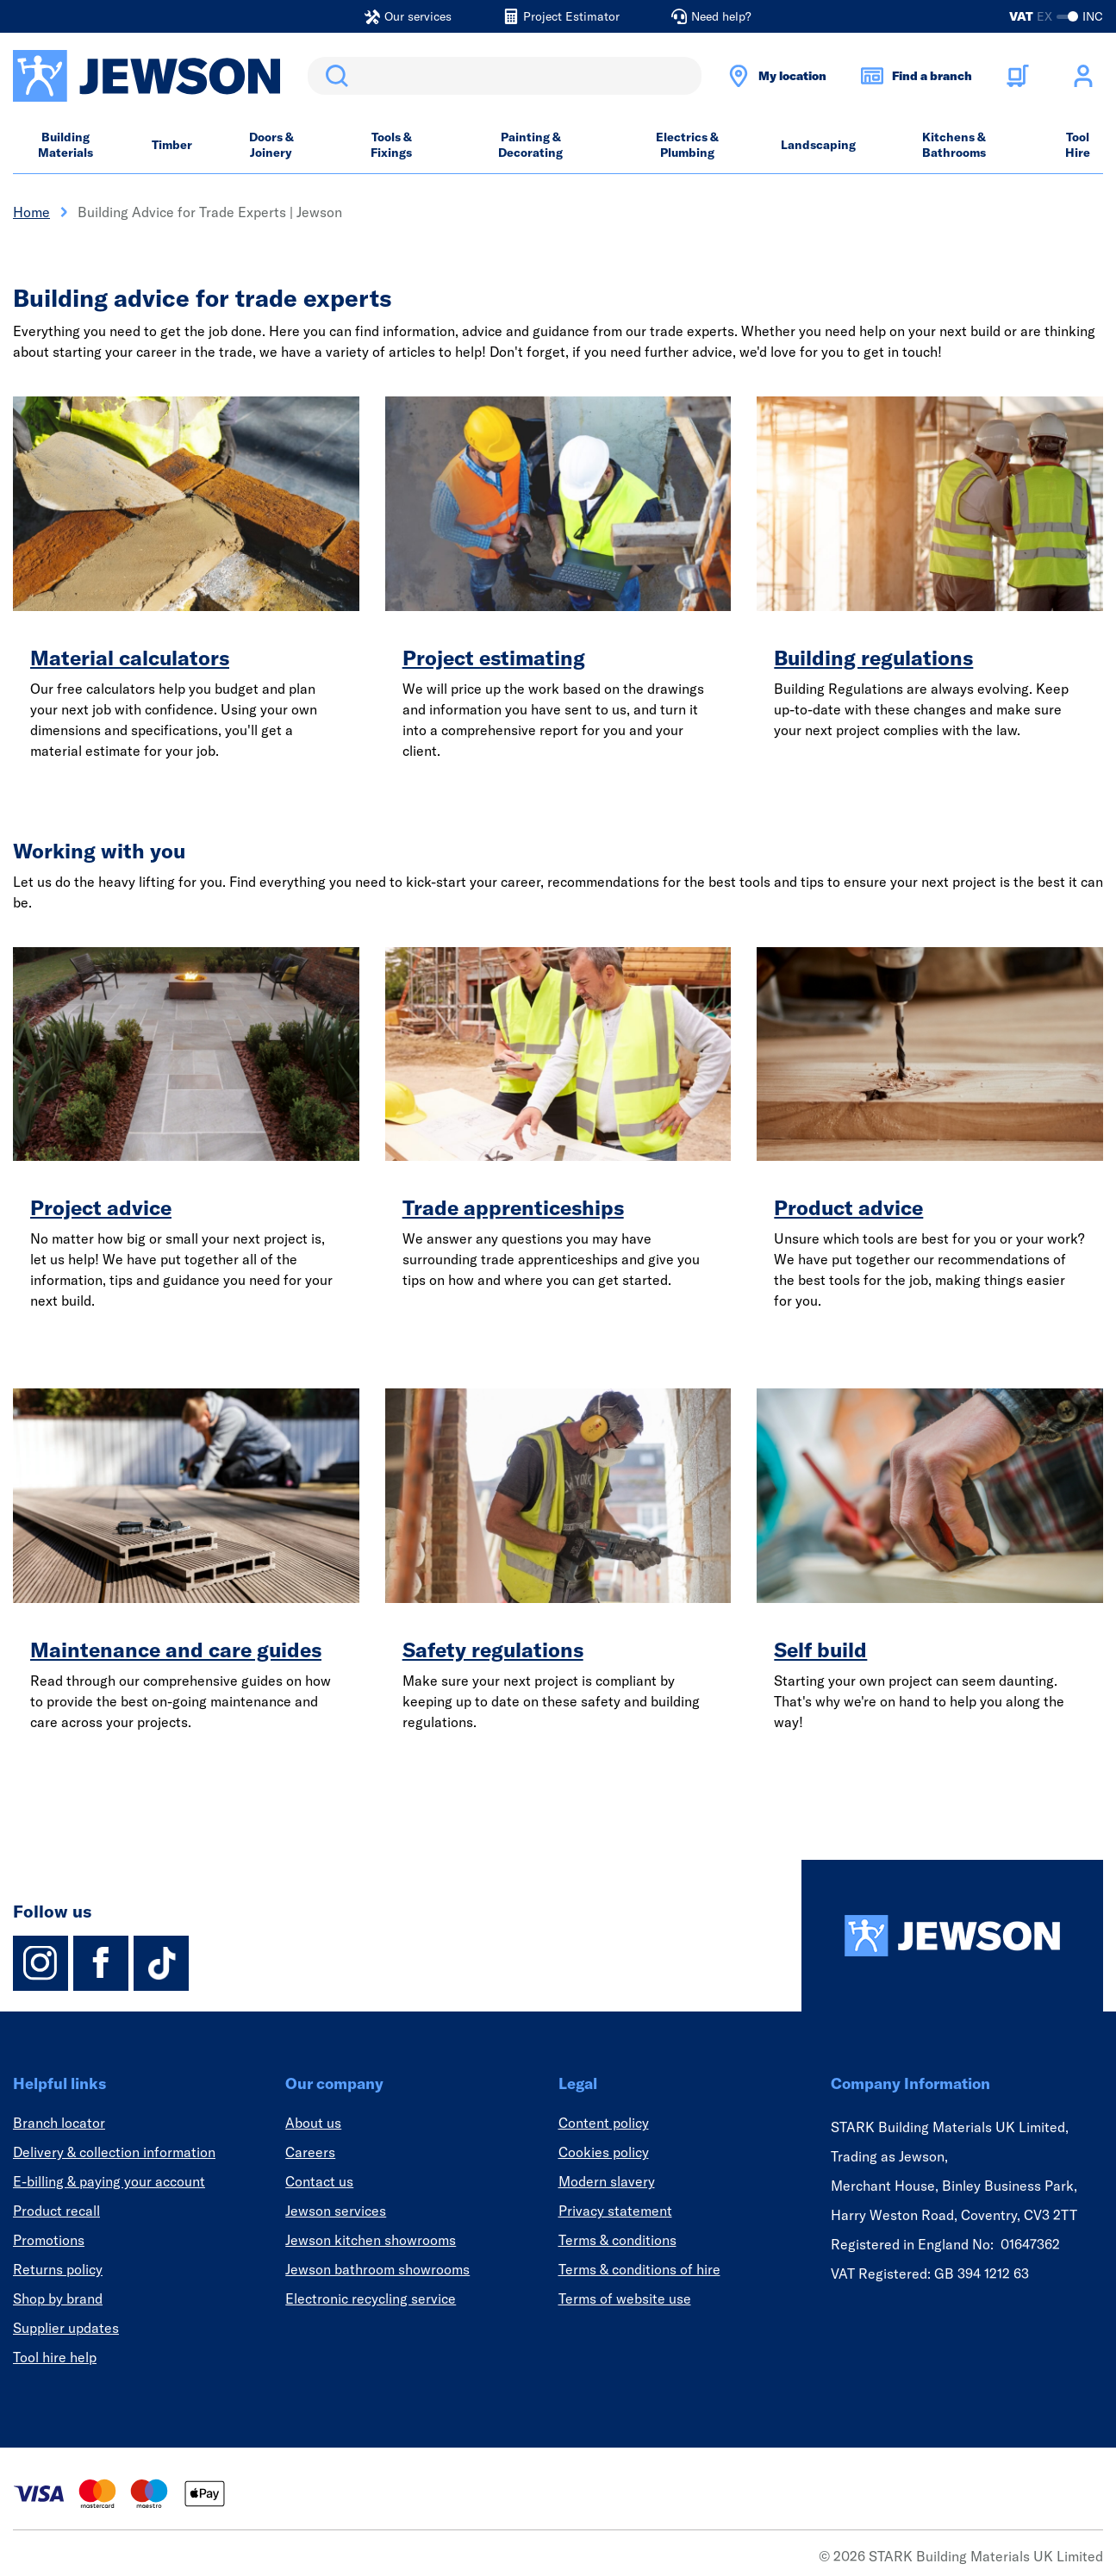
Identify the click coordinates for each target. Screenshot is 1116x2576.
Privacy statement (615, 2210)
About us (313, 2122)
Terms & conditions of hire (639, 2269)
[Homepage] (952, 1935)
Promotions (48, 2240)
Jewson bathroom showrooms (377, 2269)
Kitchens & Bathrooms (954, 144)
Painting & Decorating (530, 144)
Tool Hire (1077, 144)
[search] (504, 76)
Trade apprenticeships (513, 1207)
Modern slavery (606, 2181)
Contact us (319, 2181)
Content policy (603, 2122)
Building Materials (65, 144)
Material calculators (129, 658)
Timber (172, 145)
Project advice (100, 1207)
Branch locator (59, 2122)
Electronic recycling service (370, 2298)
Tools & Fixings (391, 144)
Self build (820, 1649)
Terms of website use (624, 2298)
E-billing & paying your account (109, 2181)
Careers (310, 2152)
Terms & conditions (617, 2240)
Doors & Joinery (271, 144)
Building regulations (873, 658)
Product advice (848, 1207)
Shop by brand (58, 2298)
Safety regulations (492, 1649)
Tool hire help (55, 2357)
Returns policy (58, 2269)
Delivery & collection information (114, 2152)
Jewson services (335, 2210)
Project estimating (493, 658)
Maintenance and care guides (175, 1649)
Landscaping (818, 145)
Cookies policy (603, 2152)
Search (333, 76)
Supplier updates (66, 2327)
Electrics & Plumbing (687, 144)
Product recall (56, 2210)
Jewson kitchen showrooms (370, 2240)
